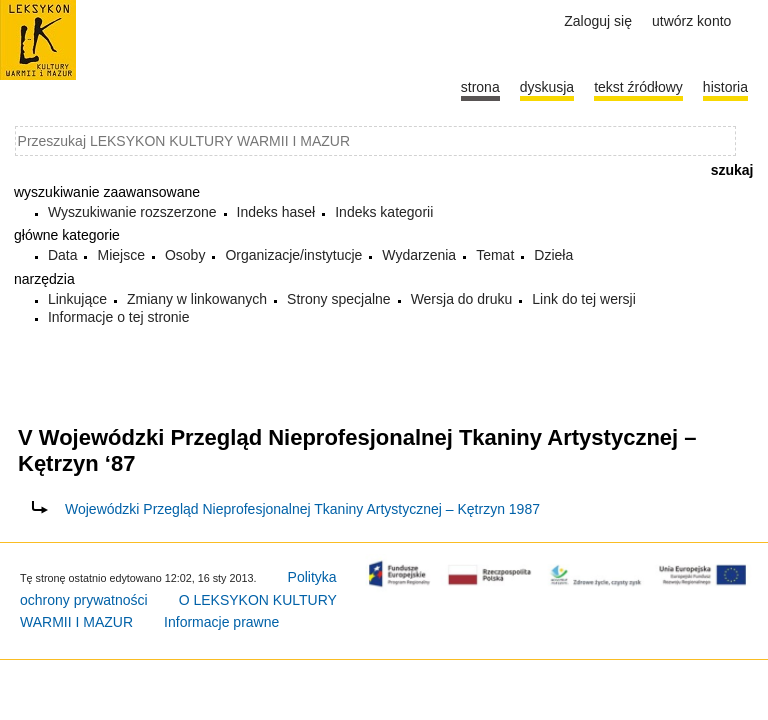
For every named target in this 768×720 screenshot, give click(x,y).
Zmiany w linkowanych (197, 299)
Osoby (185, 255)
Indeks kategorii (384, 212)
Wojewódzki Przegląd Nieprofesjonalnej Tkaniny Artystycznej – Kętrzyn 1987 (302, 509)
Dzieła (553, 255)
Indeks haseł (276, 212)
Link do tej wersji (584, 299)
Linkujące (77, 299)
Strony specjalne (339, 299)
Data (63, 255)
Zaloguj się (598, 21)
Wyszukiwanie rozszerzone (132, 212)
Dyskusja (547, 87)
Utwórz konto (691, 21)
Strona (480, 87)
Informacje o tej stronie (119, 317)
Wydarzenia (419, 255)
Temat (495, 255)
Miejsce (120, 255)
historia (725, 87)
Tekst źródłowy (638, 87)
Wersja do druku (462, 299)
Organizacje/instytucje (293, 255)
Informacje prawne (221, 622)
